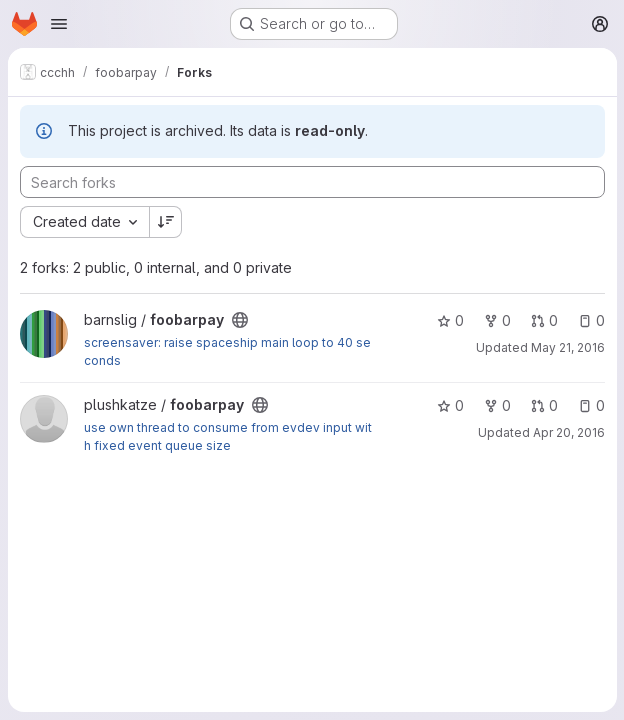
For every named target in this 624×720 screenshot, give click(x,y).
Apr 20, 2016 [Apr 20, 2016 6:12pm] (568, 432)
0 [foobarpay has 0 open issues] (590, 320)
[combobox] (84, 222)
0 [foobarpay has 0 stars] (449, 320)
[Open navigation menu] (59, 24)
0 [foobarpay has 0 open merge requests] (543, 320)
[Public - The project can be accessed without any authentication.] (240, 320)
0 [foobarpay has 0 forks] (496, 320)
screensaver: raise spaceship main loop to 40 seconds (227, 351)
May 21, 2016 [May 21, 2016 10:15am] (567, 347)
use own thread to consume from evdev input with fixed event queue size (228, 436)
